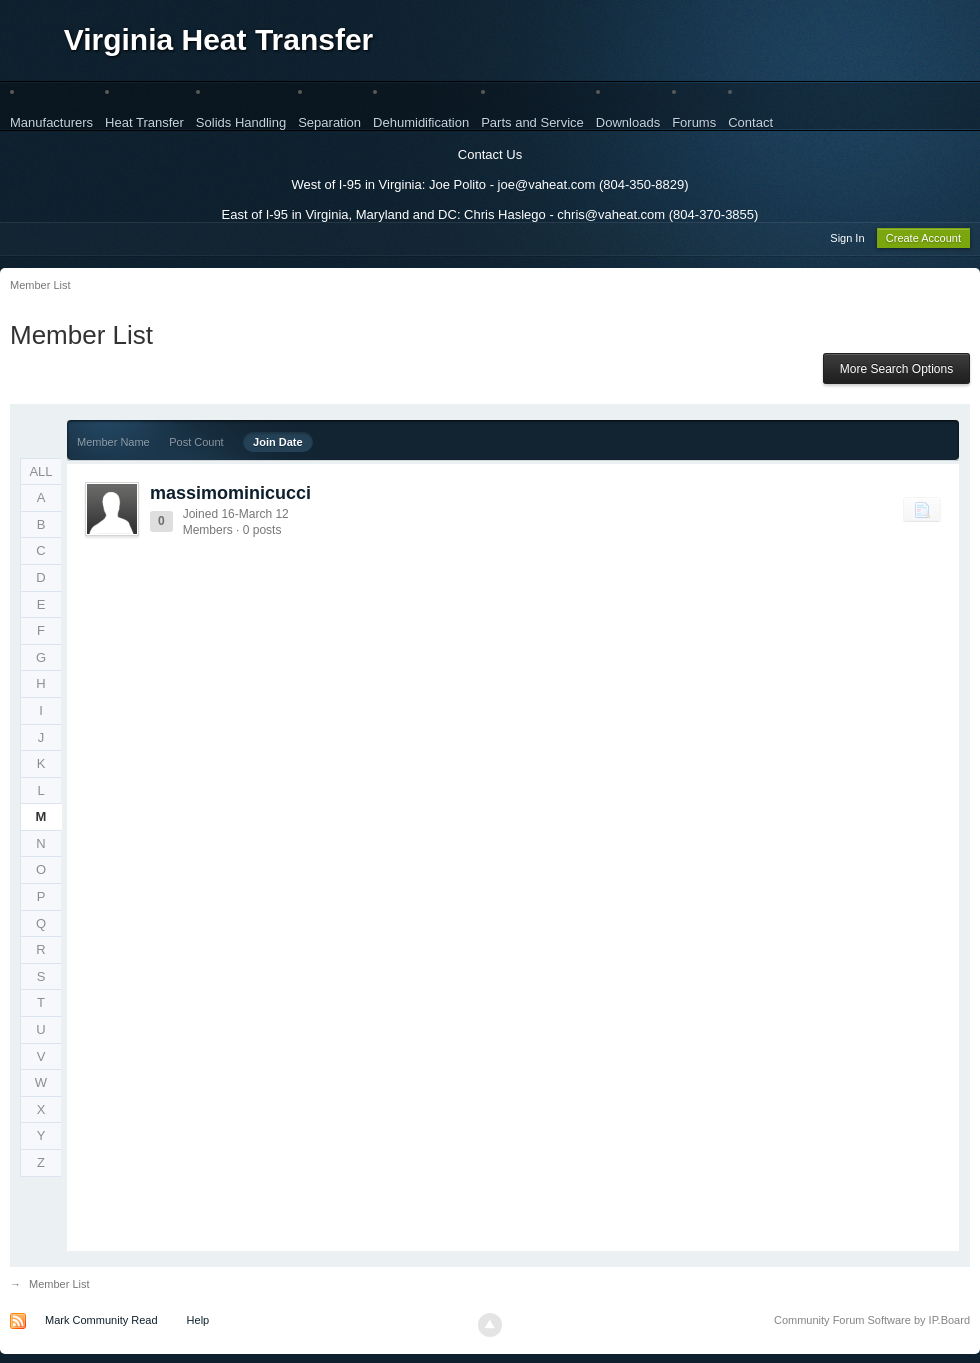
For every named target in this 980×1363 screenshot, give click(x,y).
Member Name (113, 445)
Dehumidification (421, 122)
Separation (329, 122)
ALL (40, 474)
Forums (694, 122)
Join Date (278, 445)
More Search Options (896, 372)
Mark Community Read (101, 1323)
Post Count (196, 445)
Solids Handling (241, 122)
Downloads (628, 122)
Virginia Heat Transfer (219, 39)
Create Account (923, 241)
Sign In (847, 241)
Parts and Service (532, 122)
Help (198, 1323)
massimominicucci (230, 496)
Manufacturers (51, 122)
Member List (59, 1287)
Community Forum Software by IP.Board (872, 1323)
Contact (750, 122)
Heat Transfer (144, 122)
